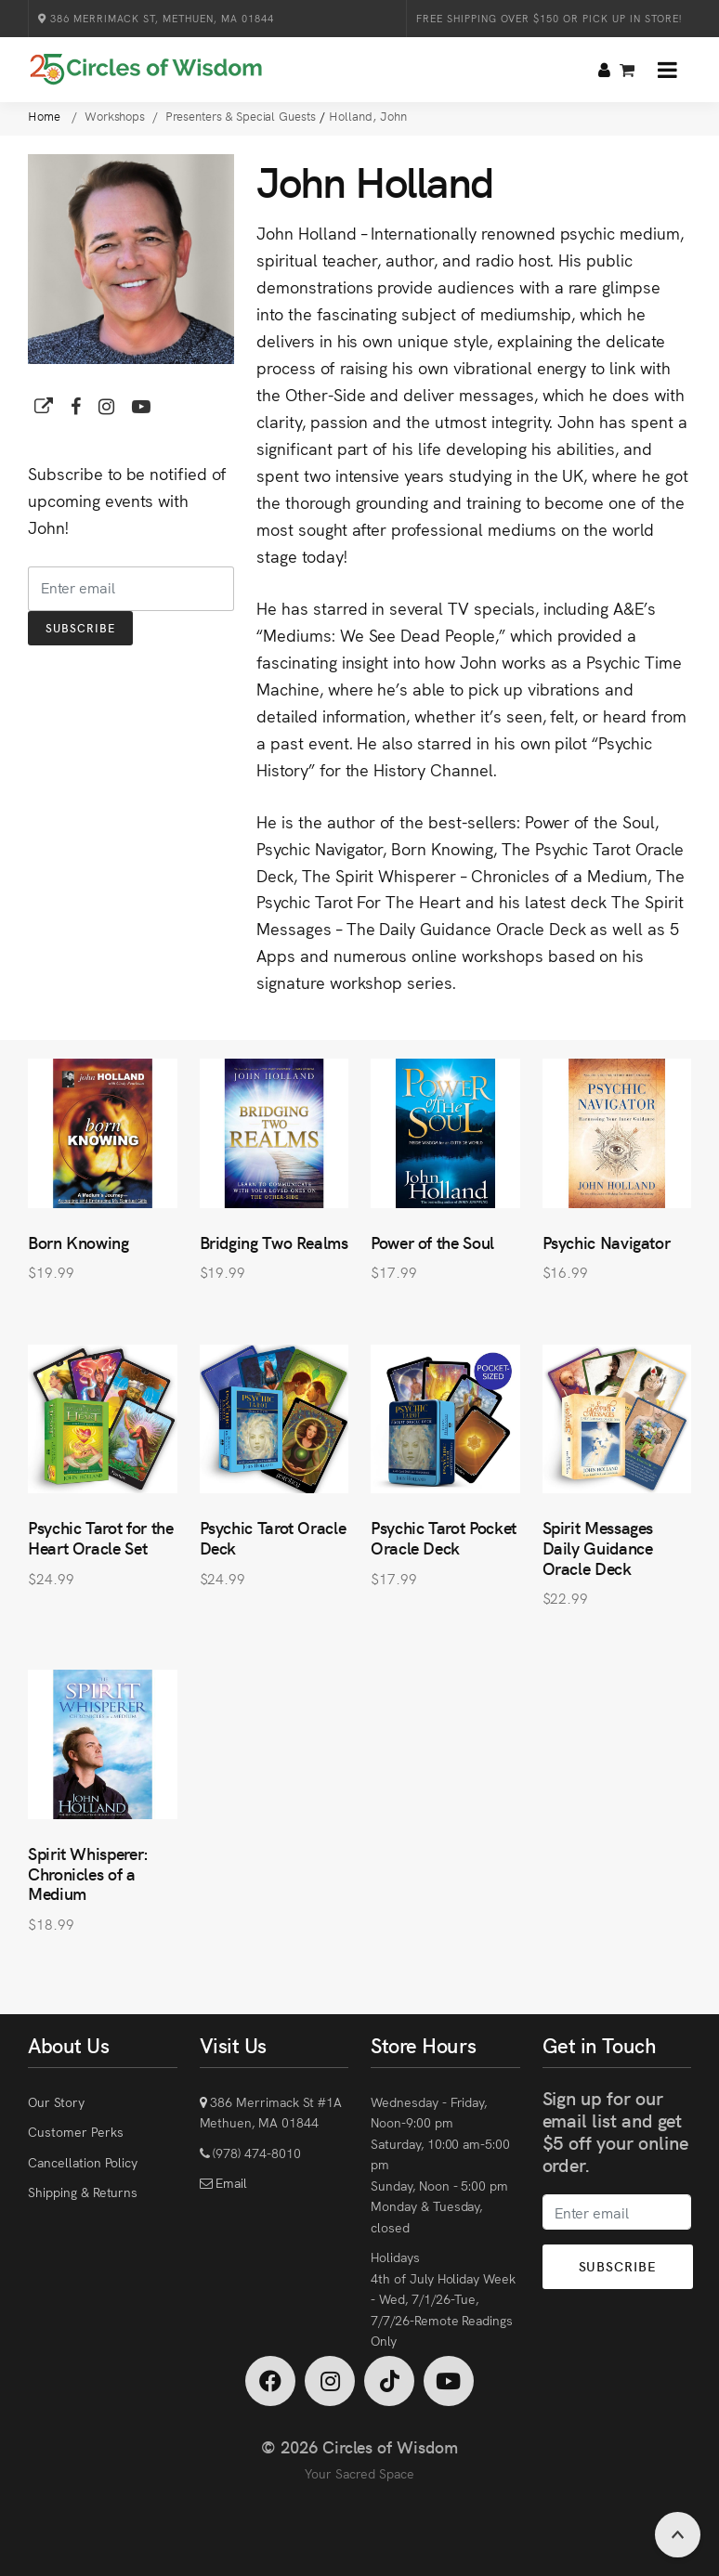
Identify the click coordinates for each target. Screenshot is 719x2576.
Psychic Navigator (607, 1242)
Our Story (56, 2101)
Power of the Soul (432, 1242)
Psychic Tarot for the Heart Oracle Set (100, 1537)
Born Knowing (78, 1242)
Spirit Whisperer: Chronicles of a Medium (88, 1873)
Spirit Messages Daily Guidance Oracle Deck (598, 1547)
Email (229, 2182)
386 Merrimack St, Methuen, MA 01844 (156, 18)
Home (46, 115)
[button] (667, 69)
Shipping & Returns (82, 2191)
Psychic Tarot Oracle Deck (273, 1537)
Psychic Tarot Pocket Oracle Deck (443, 1537)
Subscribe (80, 627)
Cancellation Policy (82, 2162)
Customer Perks (75, 2131)
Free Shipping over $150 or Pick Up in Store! (549, 18)
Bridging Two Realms (274, 1242)
